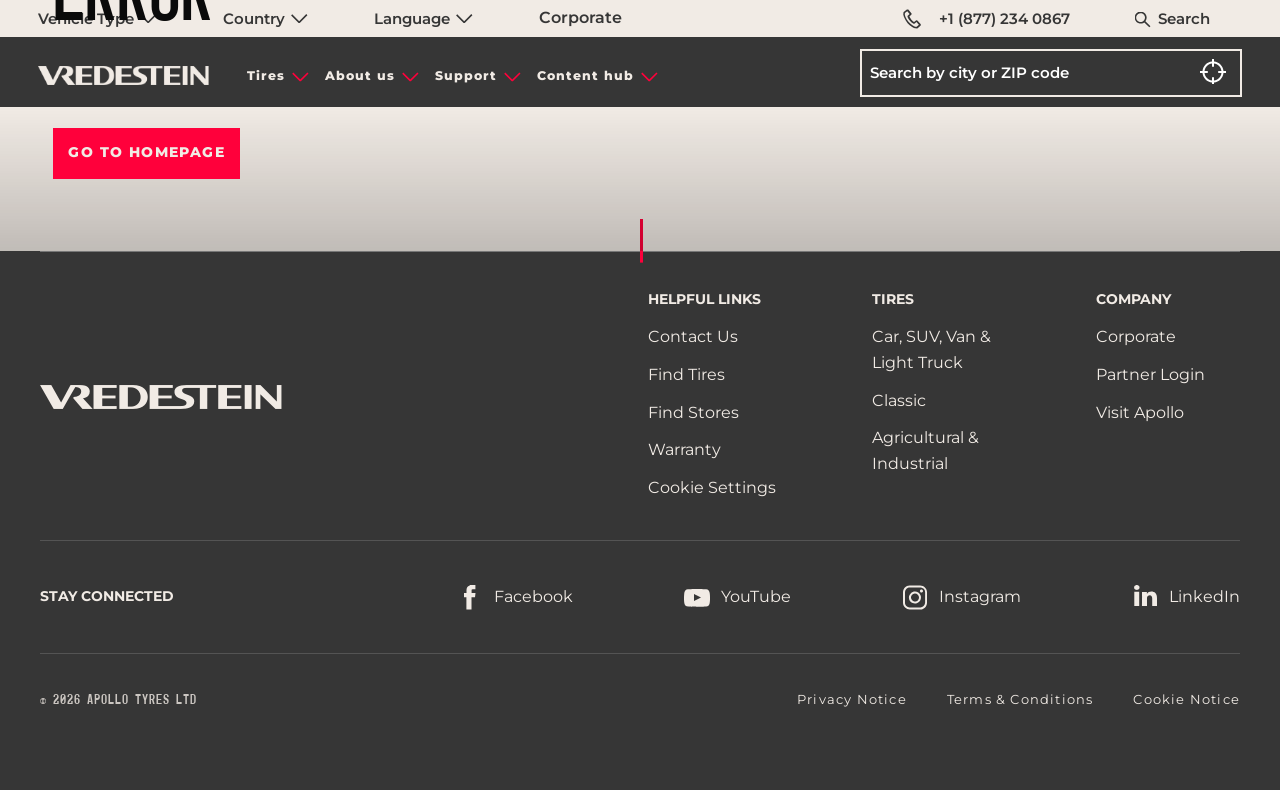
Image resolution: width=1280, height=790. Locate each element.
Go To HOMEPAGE (146, 152)
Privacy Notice (852, 699)
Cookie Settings (712, 488)
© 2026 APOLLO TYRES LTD (118, 700)
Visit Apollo (1140, 412)
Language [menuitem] (423, 18)
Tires (266, 75)
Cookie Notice (1186, 699)
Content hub (585, 75)
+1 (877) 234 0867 (986, 19)
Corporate (580, 17)
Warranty (684, 449)
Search (1184, 18)
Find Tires (686, 374)
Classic (899, 400)
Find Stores (693, 412)
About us (360, 75)
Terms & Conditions (1020, 699)
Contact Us (693, 336)
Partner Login (1150, 374)
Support (466, 75)
